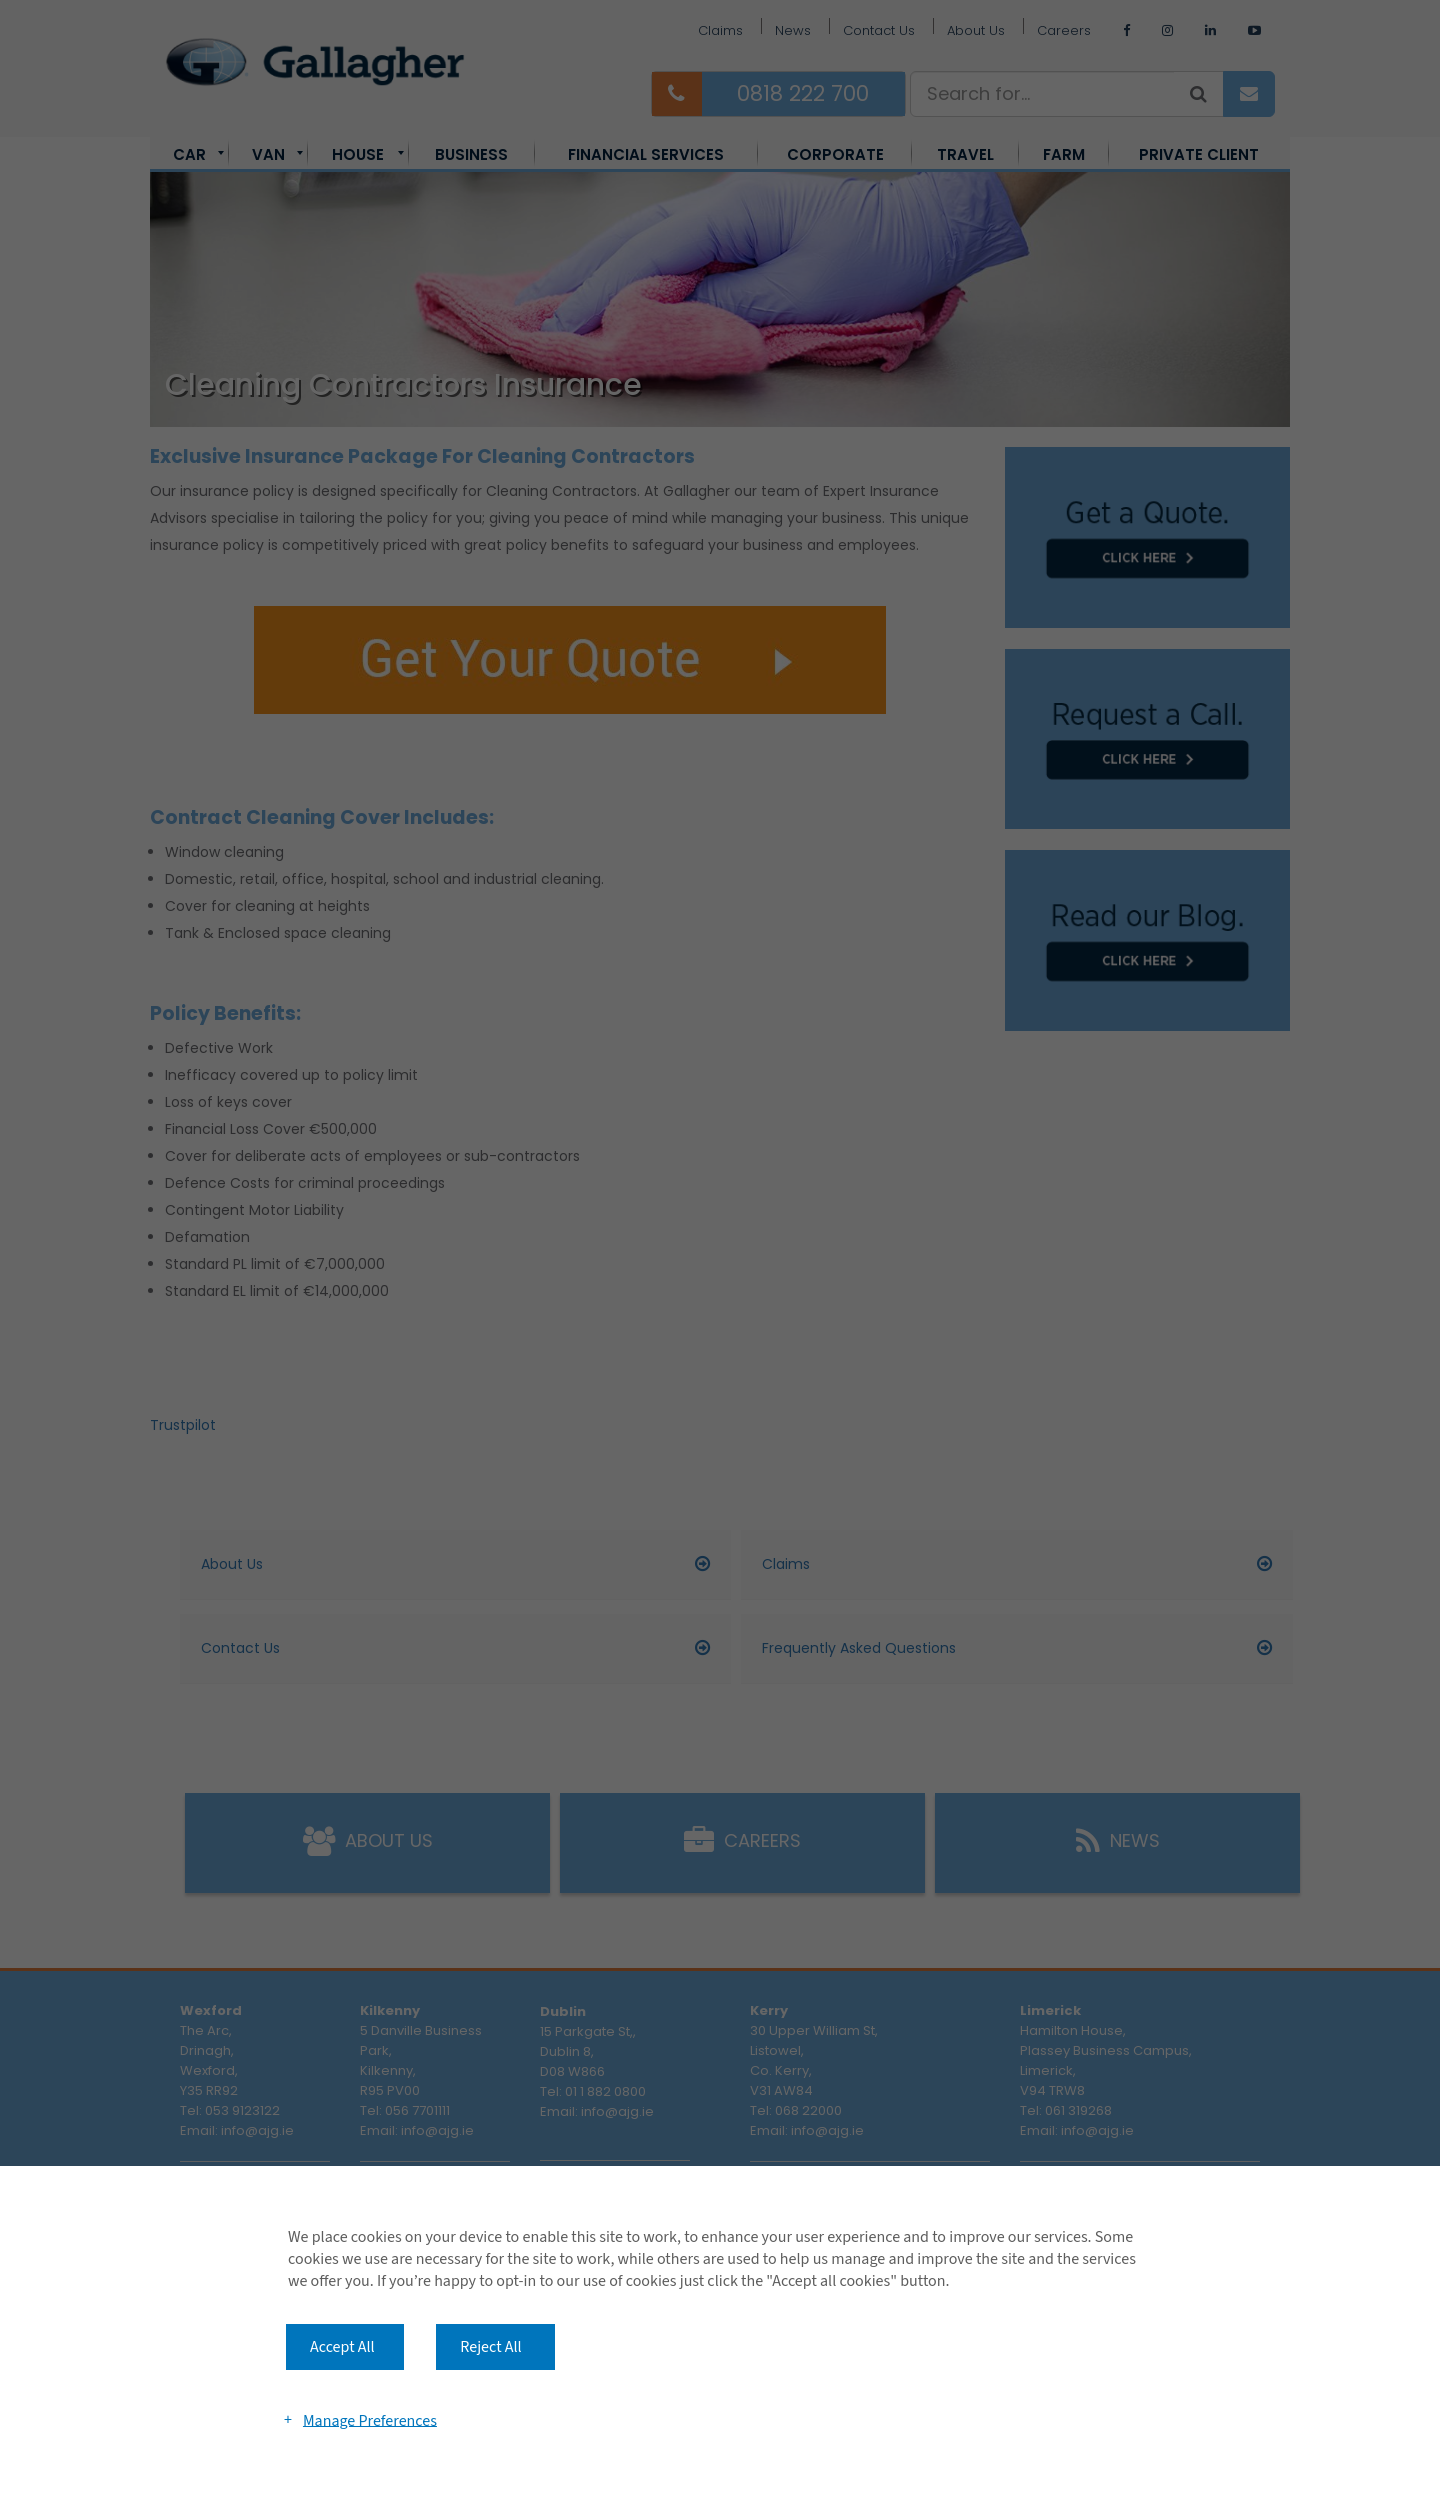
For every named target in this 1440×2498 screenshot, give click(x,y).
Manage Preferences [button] (370, 2420)
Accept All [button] (342, 2347)
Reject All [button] (490, 2347)
